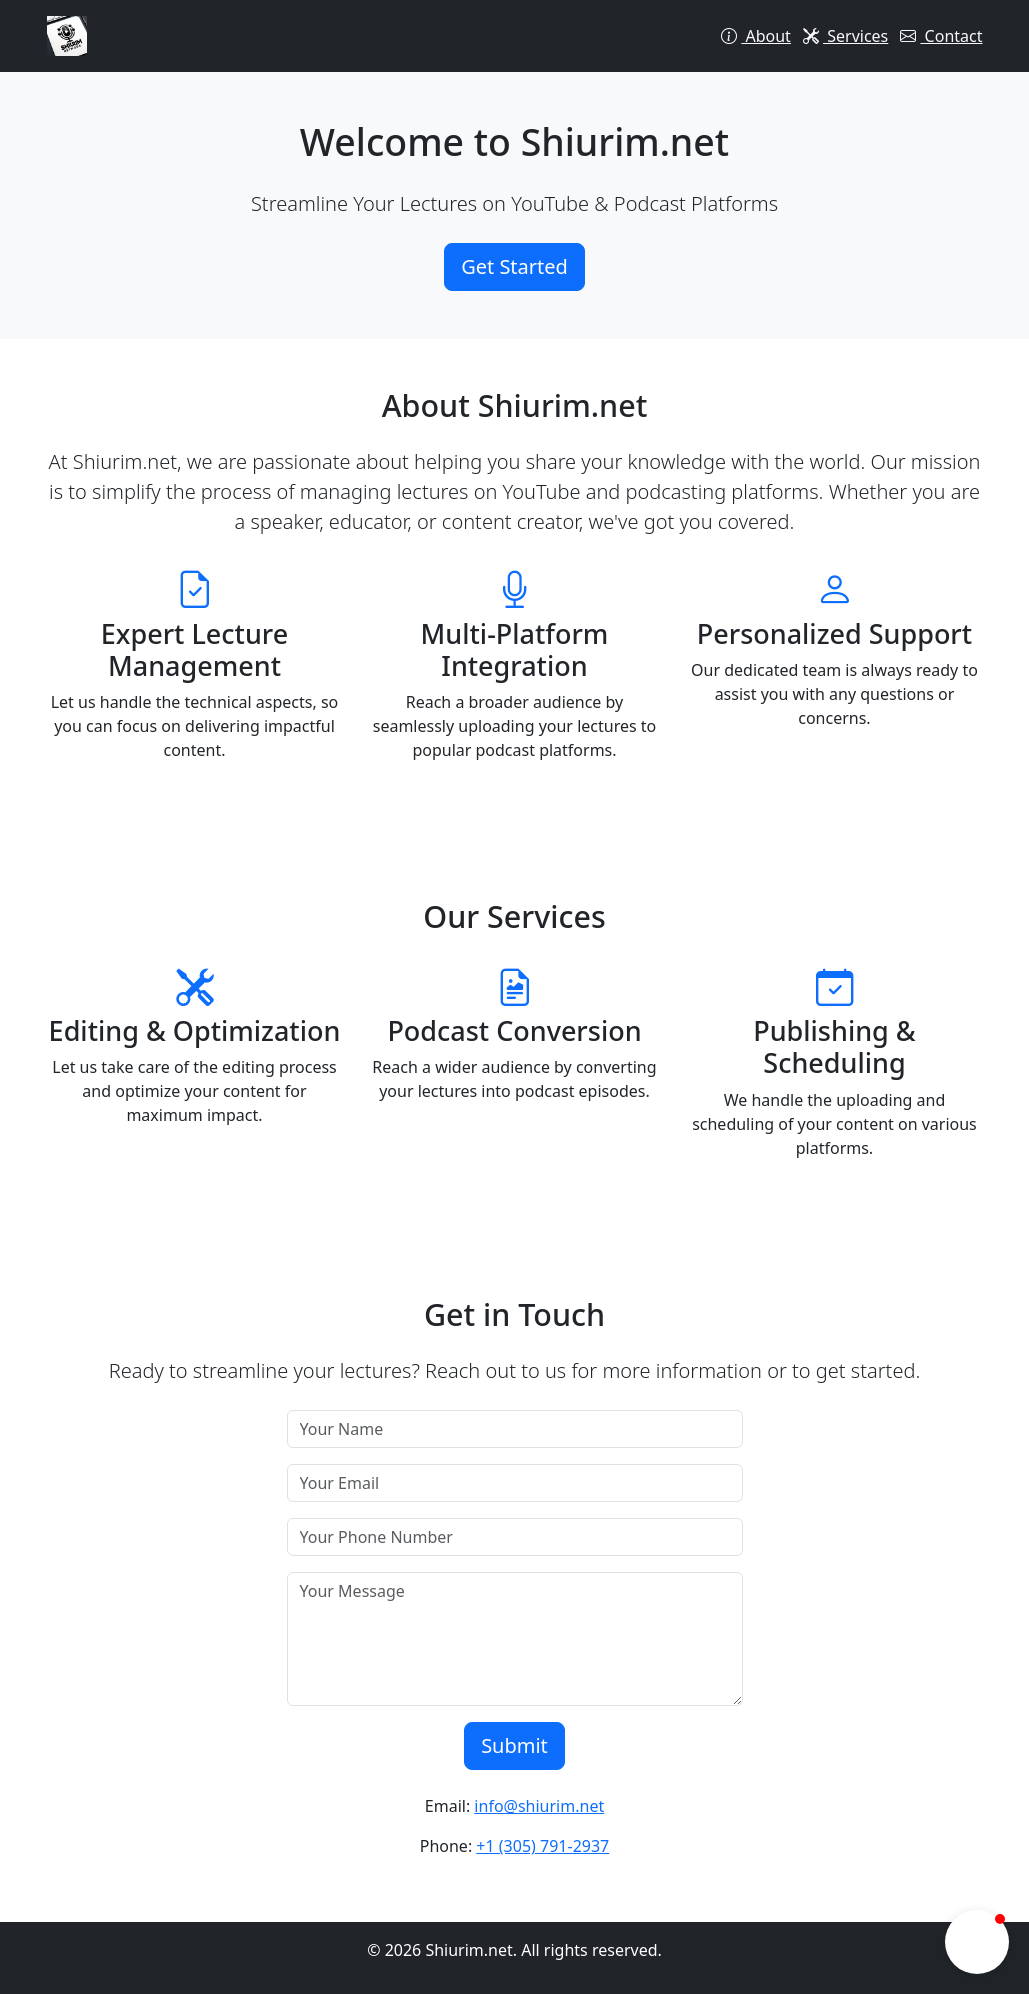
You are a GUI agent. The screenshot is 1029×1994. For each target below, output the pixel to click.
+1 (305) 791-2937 (542, 1846)
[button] (977, 1942)
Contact (941, 36)
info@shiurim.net (539, 1806)
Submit (514, 1745)
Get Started (514, 266)
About (756, 36)
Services (845, 36)
